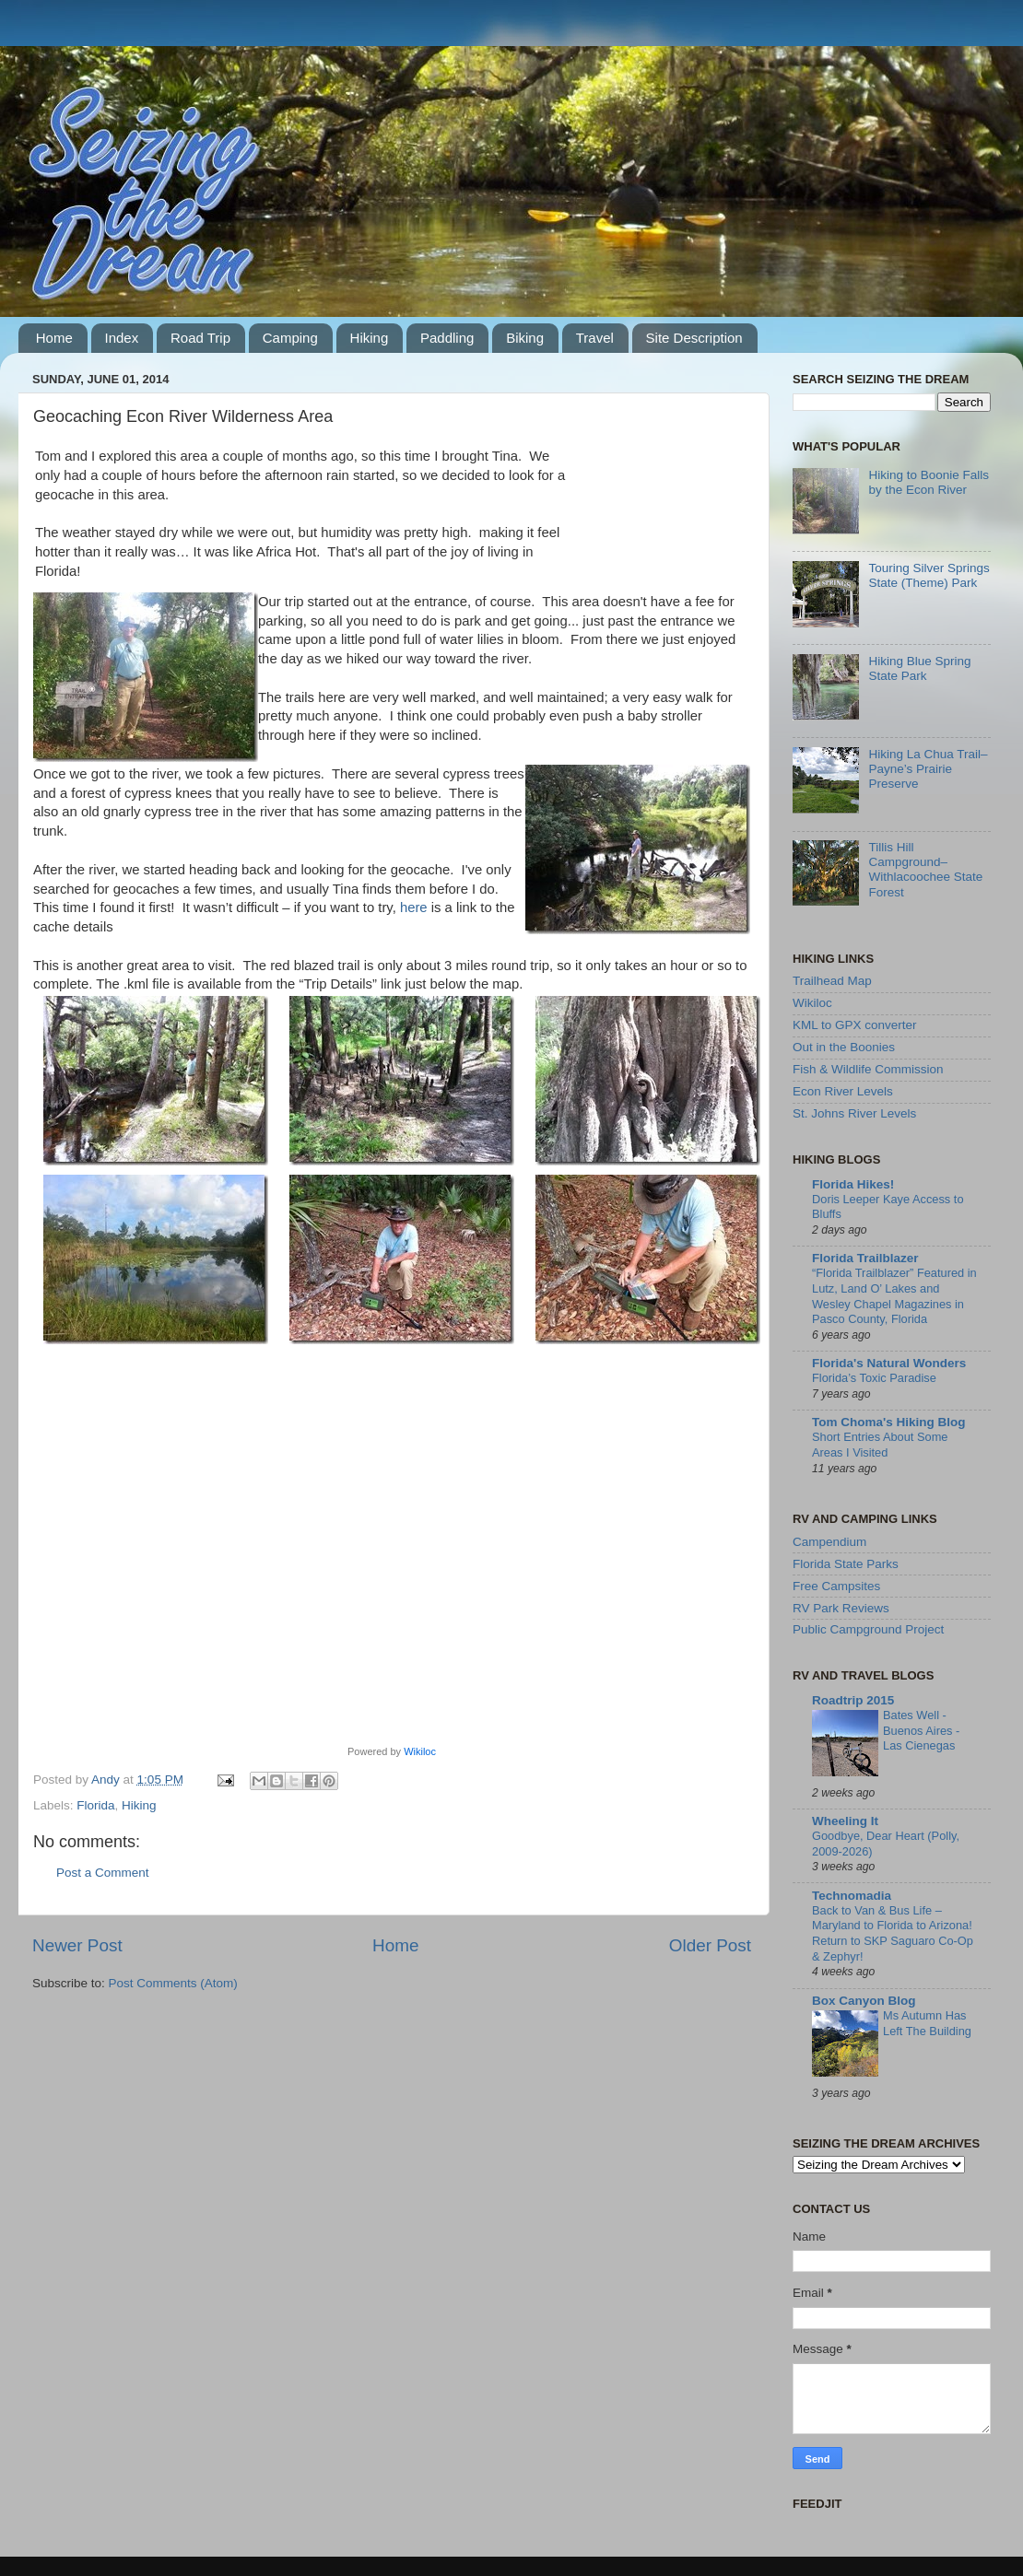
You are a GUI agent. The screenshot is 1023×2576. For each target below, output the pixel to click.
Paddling (447, 337)
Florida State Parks (846, 1564)
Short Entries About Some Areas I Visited (879, 1444)
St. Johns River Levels (854, 1113)
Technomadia (851, 1896)
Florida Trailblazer (865, 1258)
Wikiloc (420, 1751)
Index (122, 337)
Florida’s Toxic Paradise (874, 1378)
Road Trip (200, 337)
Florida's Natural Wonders (889, 1363)
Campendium (829, 1542)
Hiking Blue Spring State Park (919, 668)
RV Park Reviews (841, 1608)
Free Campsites (836, 1586)
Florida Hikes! (853, 1184)
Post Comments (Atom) (173, 1983)
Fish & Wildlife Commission (868, 1069)
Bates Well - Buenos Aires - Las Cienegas (921, 1730)
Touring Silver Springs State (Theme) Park (928, 575)
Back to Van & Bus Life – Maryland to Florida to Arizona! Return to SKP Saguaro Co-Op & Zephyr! (892, 1933)
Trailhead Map (832, 981)
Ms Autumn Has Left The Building (927, 2023)
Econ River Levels (843, 1091)
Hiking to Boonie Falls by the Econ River (928, 482)
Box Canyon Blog (864, 2001)
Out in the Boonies (844, 1047)
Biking (525, 337)
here (414, 907)
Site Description (694, 337)
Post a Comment (102, 1872)
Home (54, 337)
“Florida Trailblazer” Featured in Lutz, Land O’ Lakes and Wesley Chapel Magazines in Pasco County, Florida (894, 1296)
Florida (95, 1805)
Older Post (710, 1945)
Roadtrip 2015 (853, 1700)
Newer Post (77, 1945)
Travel (595, 337)
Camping (290, 337)
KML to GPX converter (855, 1025)
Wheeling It (845, 1821)
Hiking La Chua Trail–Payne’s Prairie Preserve (927, 768)
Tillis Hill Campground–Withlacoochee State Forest (925, 869)
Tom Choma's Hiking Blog (888, 1422)
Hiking (369, 337)
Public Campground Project (868, 1629)
